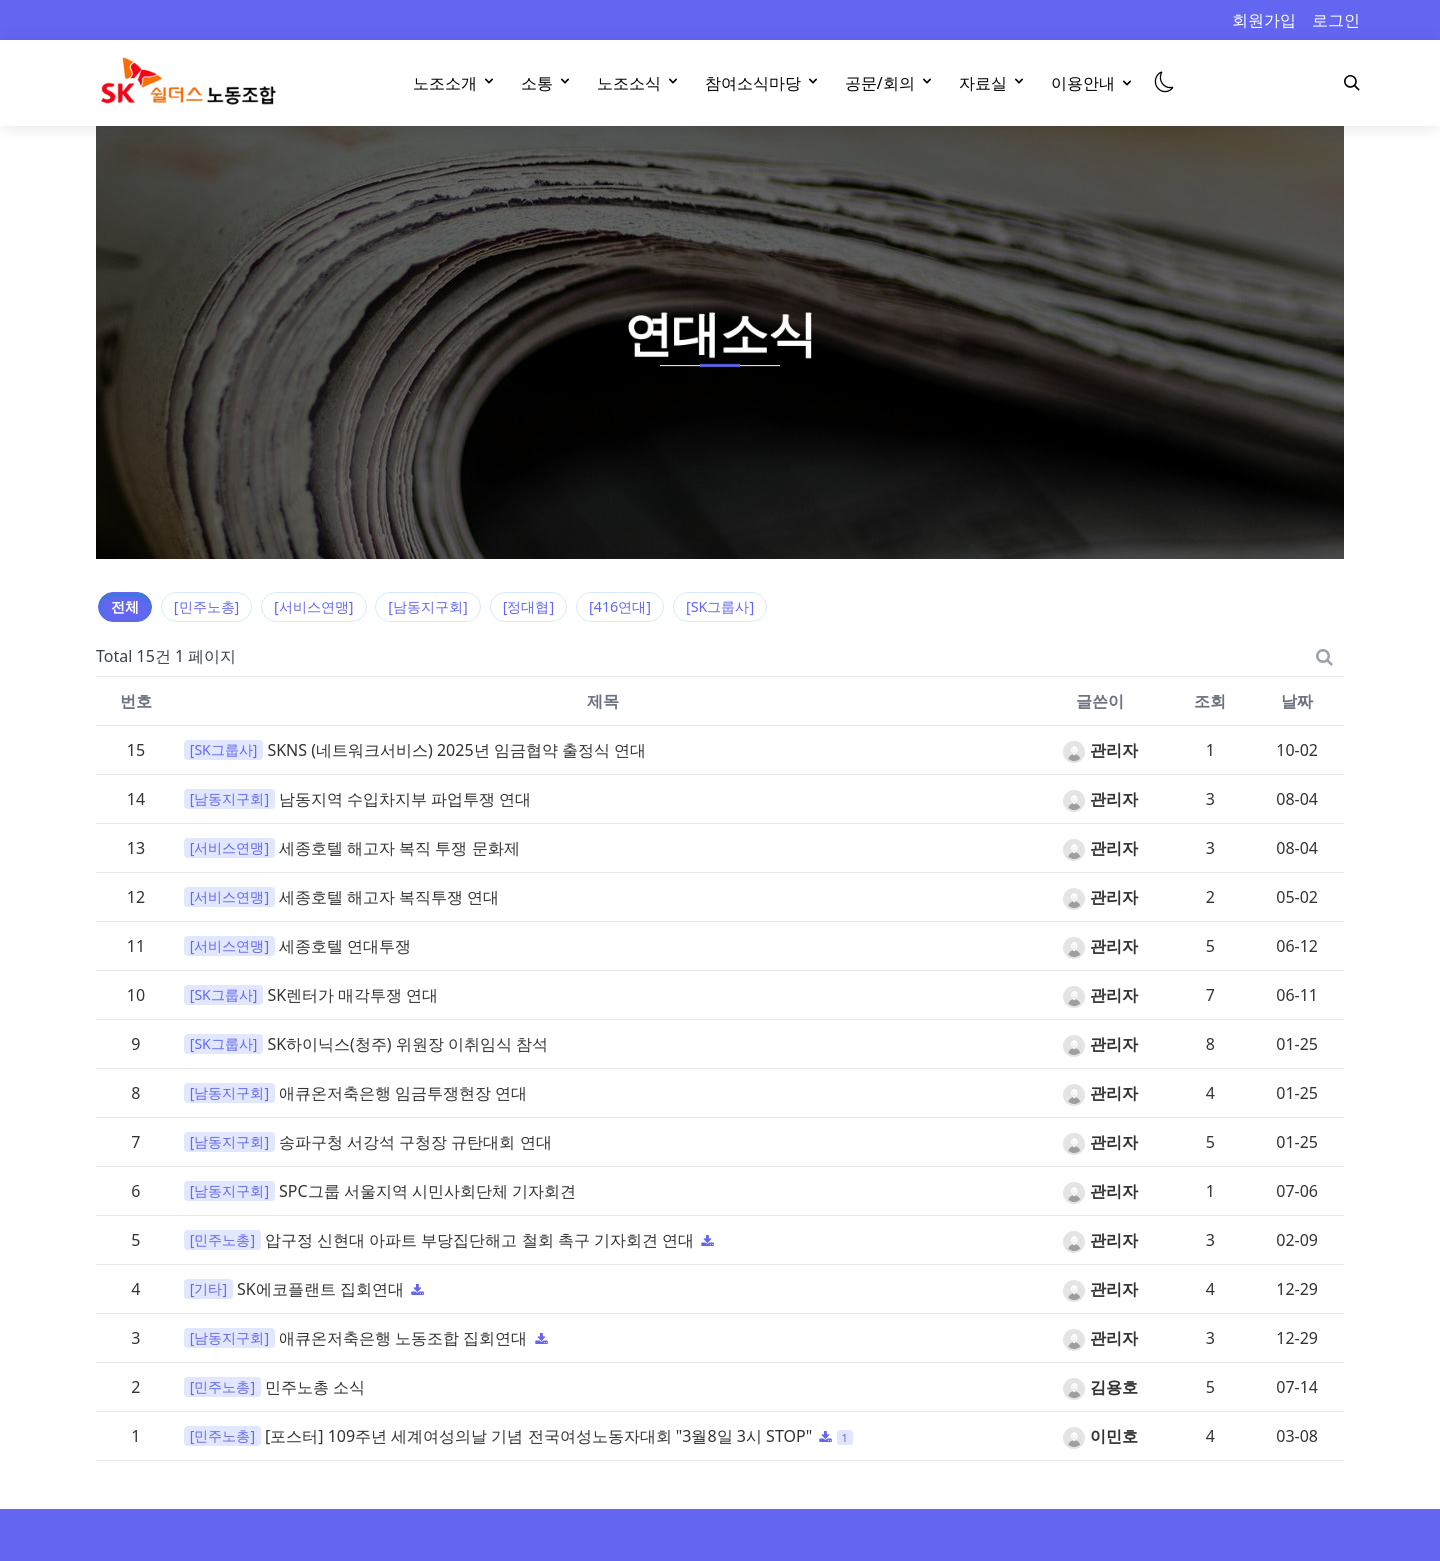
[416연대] (620, 606)
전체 (125, 606)
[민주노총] (206, 606)
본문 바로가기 (0, 0)
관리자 (1100, 750)
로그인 (1336, 20)
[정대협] (528, 606)
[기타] (208, 1288)
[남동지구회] (427, 606)
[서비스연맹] (313, 606)
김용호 (1100, 1387)
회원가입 (1264, 20)
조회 (1210, 701)
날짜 (1297, 701)
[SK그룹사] (720, 606)
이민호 (1100, 1436)
